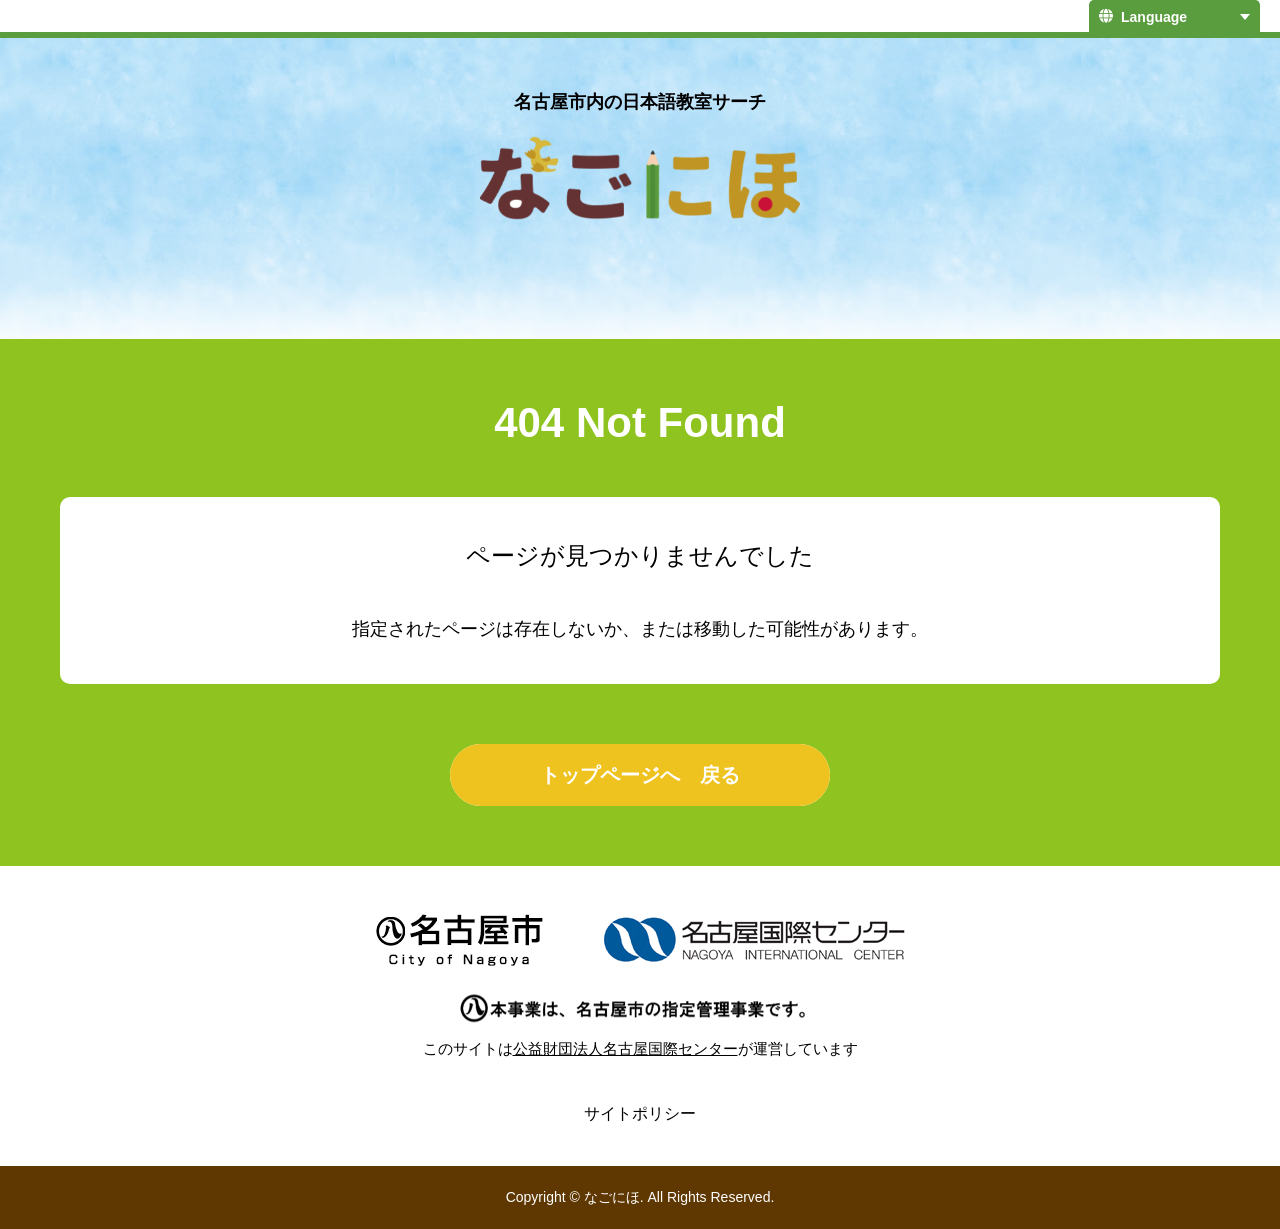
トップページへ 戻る (640, 775)
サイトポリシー (640, 1113)
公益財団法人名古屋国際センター (625, 1048)
